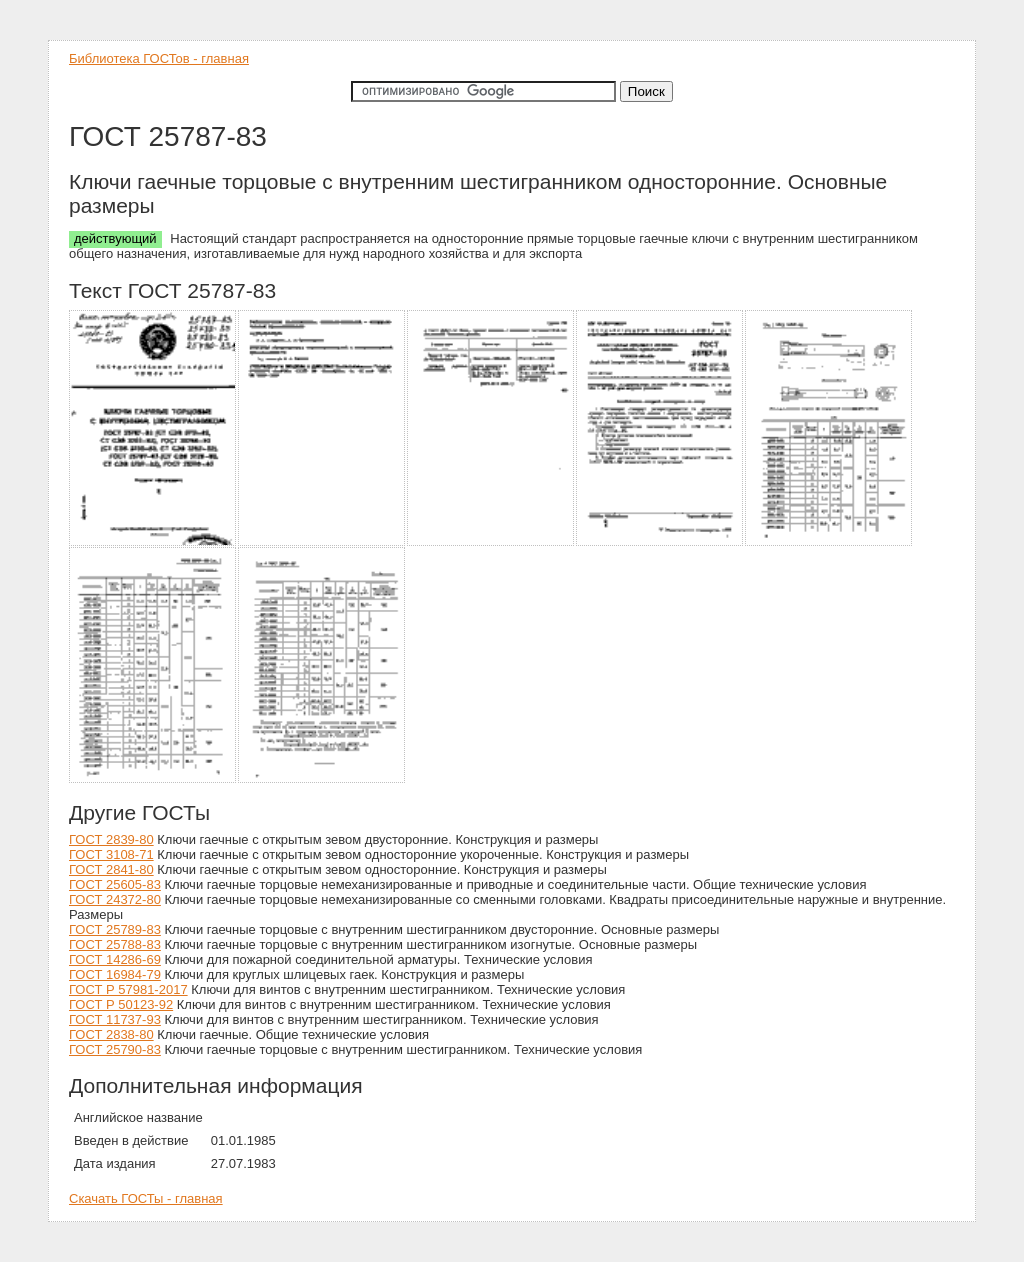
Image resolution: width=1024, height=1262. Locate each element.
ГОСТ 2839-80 (111, 839)
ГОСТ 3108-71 (111, 854)
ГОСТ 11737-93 (115, 1019)
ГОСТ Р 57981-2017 (128, 989)
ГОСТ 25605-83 (115, 884)
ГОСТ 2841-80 (111, 869)
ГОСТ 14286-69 (115, 959)
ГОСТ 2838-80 (111, 1034)
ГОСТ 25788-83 (115, 944)
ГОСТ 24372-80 (115, 899)
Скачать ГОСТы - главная (146, 1198)
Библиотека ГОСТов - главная (159, 58)
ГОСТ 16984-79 (115, 974)
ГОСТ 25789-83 (115, 929)
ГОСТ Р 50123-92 (121, 1004)
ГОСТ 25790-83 (115, 1049)
